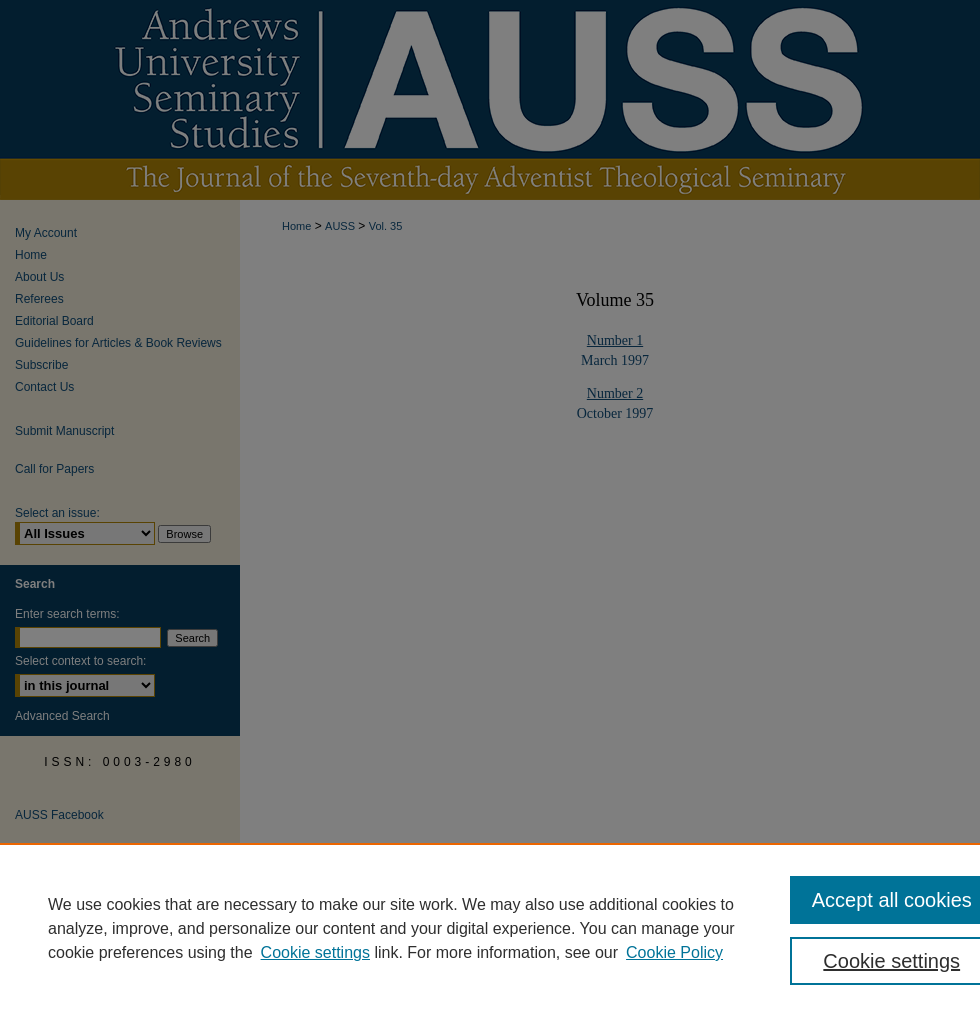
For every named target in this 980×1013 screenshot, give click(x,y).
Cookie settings (315, 952)
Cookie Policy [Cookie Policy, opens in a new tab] (674, 952)
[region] (490, 928)
